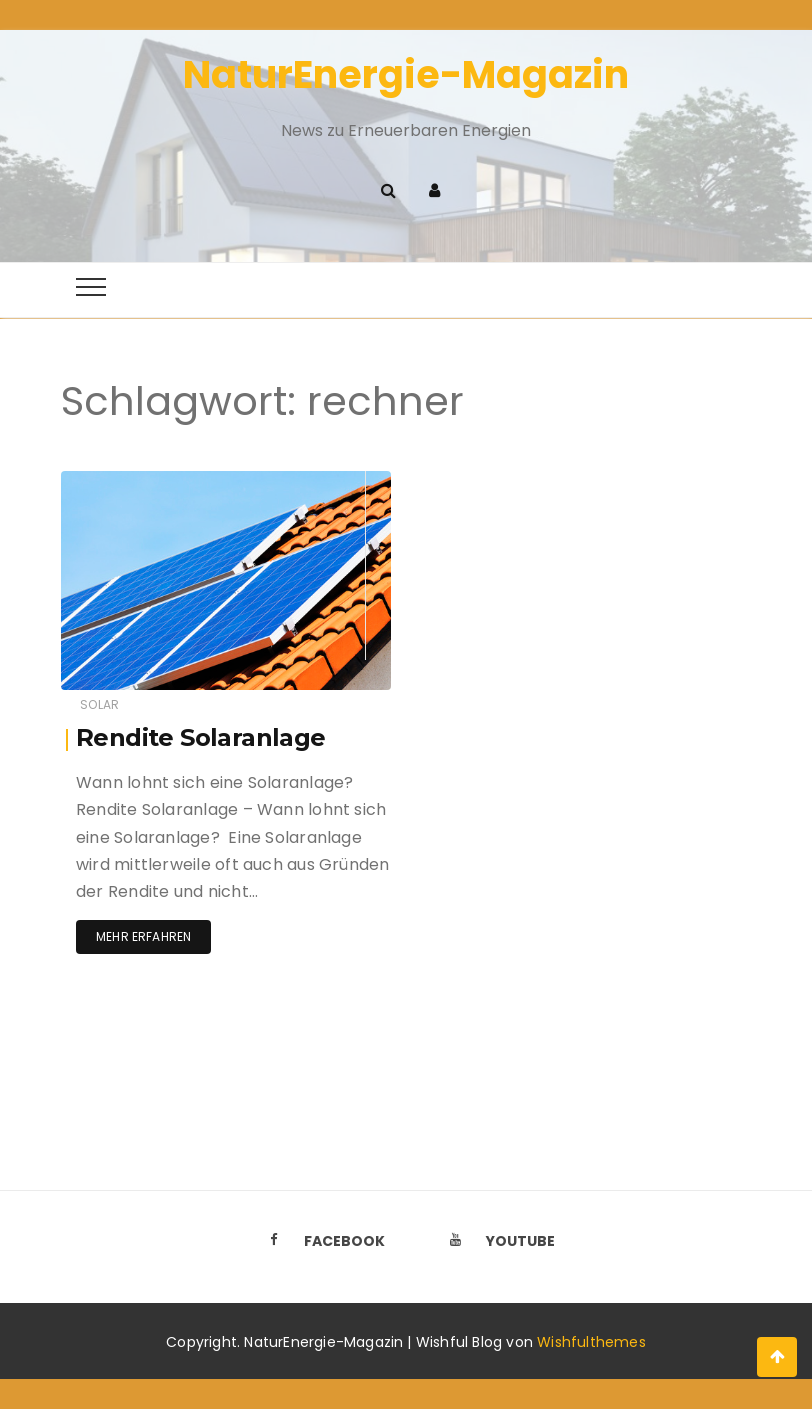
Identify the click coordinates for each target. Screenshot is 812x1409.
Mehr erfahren (143, 936)
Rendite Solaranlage (201, 737)
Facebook (321, 1241)
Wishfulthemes (591, 1342)
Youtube (497, 1241)
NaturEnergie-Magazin (406, 74)
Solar (99, 704)
